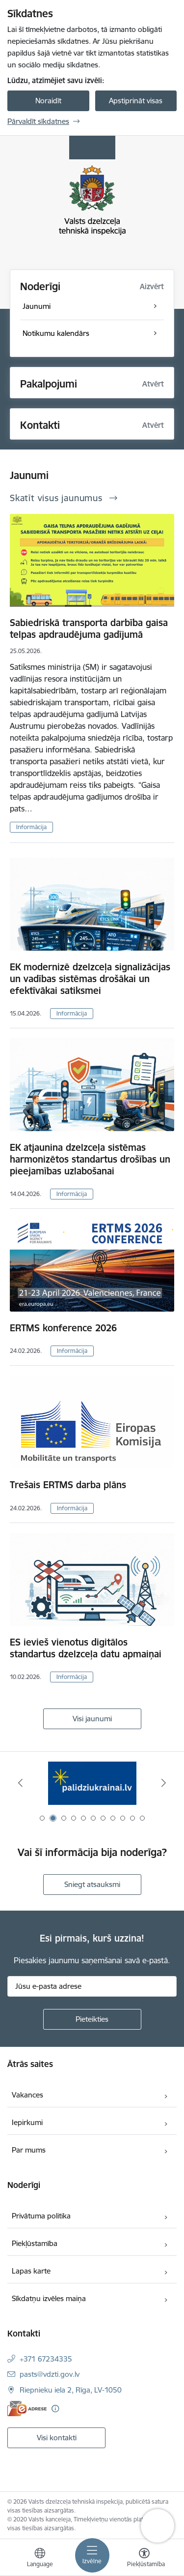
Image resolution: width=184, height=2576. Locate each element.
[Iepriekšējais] (20, 1783)
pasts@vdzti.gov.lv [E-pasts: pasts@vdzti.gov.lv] (49, 2374)
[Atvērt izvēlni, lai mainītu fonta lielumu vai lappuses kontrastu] (144, 2558)
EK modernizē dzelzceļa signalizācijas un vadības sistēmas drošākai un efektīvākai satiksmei (90, 978)
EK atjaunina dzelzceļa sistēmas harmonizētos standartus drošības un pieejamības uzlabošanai (90, 1159)
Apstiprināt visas (135, 100)
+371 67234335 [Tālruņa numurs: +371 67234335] (46, 2359)
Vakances (27, 2094)
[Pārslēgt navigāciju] (92, 2555)
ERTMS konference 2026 (63, 1328)
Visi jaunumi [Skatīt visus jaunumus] (92, 1718)
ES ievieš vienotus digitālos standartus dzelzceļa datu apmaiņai (85, 1648)
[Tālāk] (163, 1783)
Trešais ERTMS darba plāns (68, 1485)
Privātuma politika (41, 2215)
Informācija (31, 827)
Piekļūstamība (34, 2243)
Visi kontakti (57, 2437)
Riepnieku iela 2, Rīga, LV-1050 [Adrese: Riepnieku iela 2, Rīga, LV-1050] (71, 2390)
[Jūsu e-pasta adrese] (92, 1986)
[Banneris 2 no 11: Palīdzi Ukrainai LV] (92, 1783)
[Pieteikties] (92, 2019)
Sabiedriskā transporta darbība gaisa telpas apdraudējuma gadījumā (89, 628)
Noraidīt (48, 100)
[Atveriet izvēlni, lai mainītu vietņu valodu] (40, 2558)
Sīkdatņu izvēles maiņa (49, 2298)
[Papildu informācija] (55, 2408)
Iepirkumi (27, 2122)
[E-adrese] (27, 2408)
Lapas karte (31, 2271)
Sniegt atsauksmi (92, 1884)
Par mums (29, 2150)
